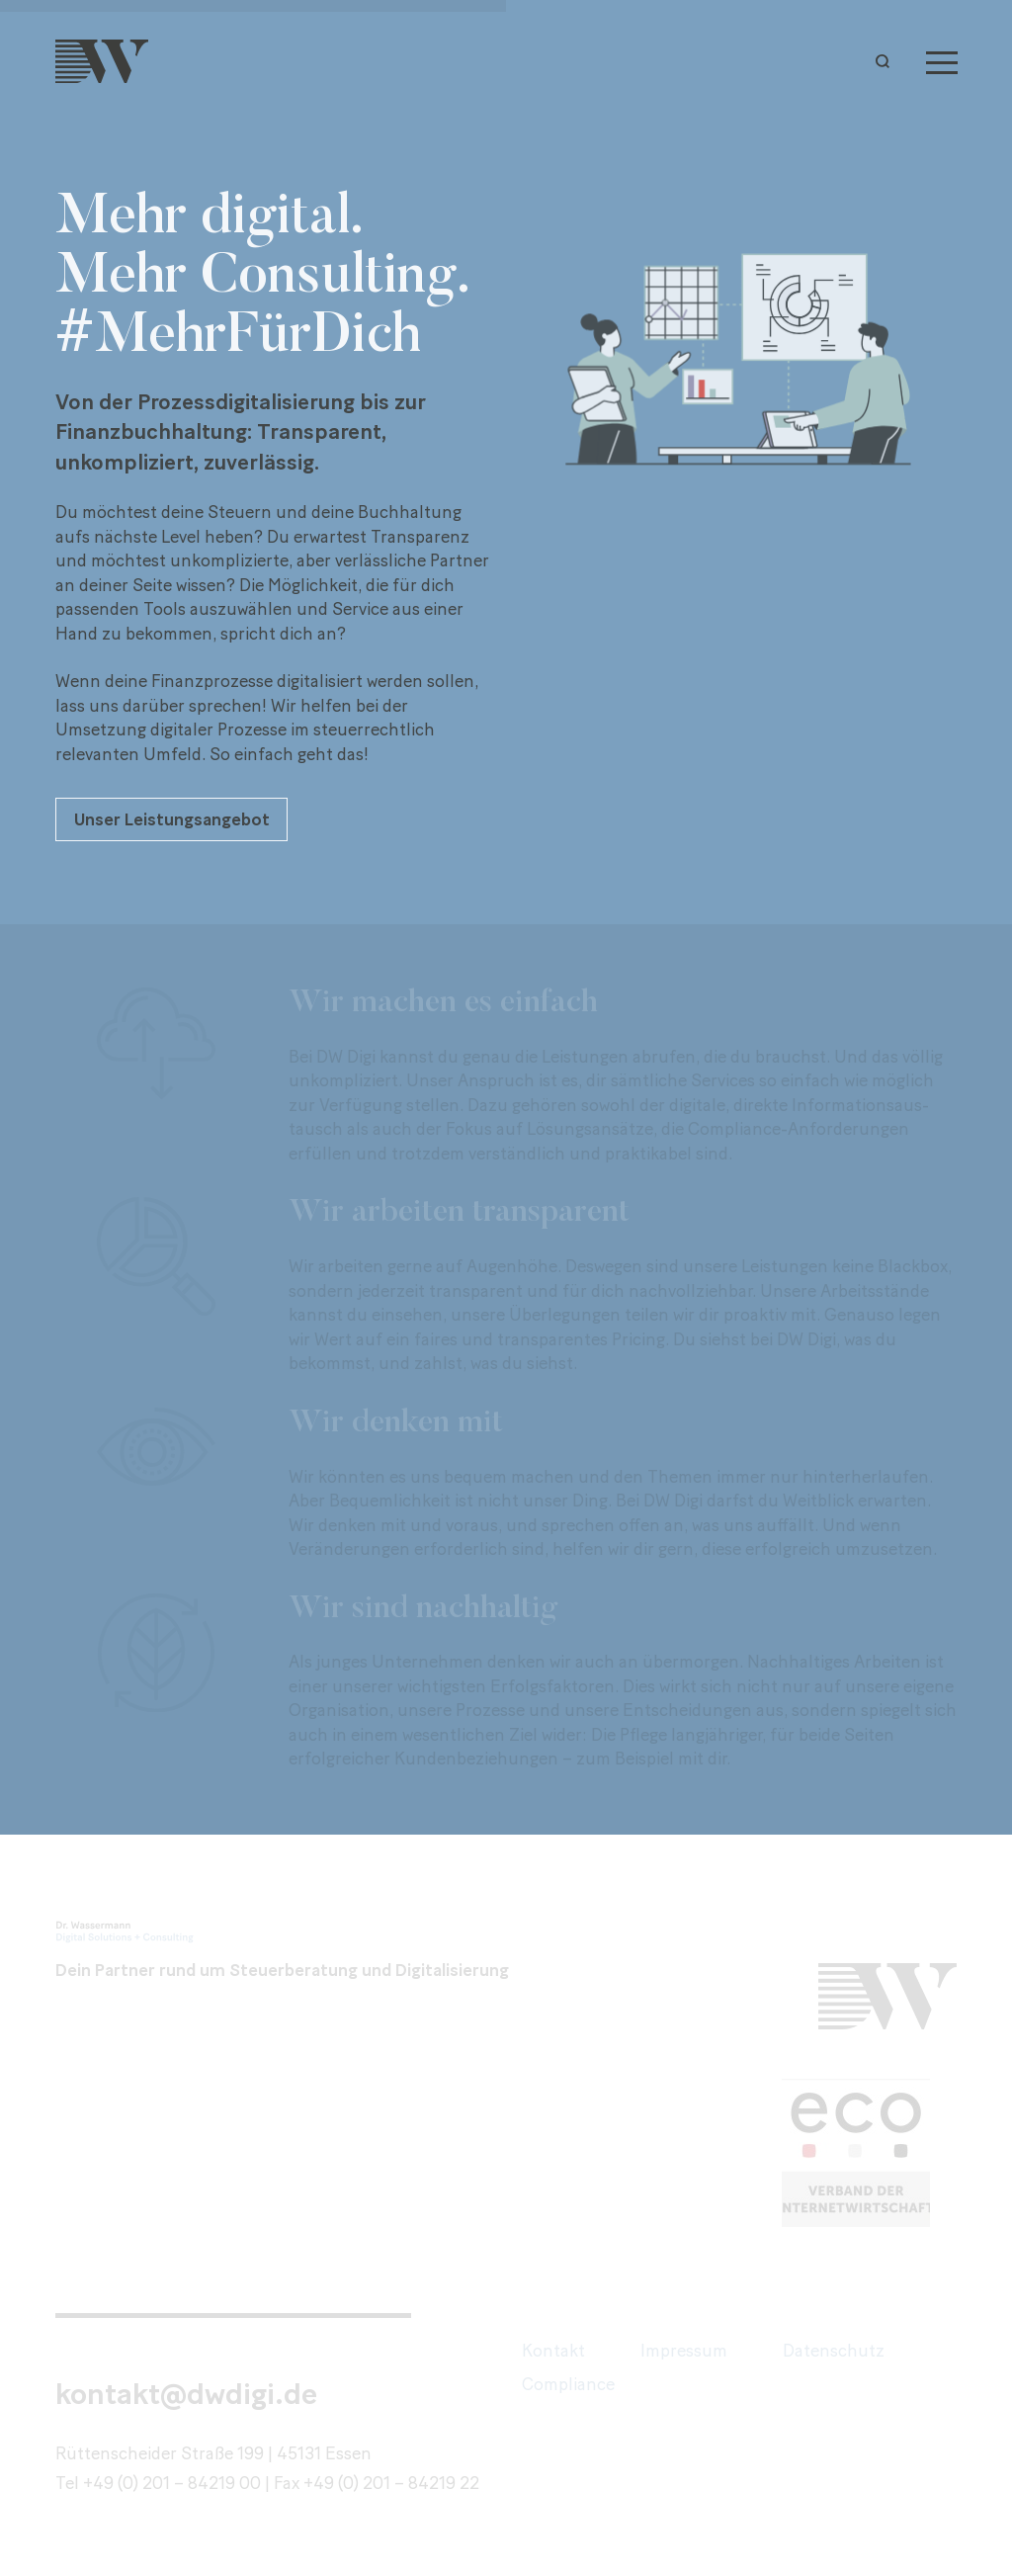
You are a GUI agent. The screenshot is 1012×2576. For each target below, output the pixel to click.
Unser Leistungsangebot (172, 819)
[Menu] (942, 61)
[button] (887, 61)
